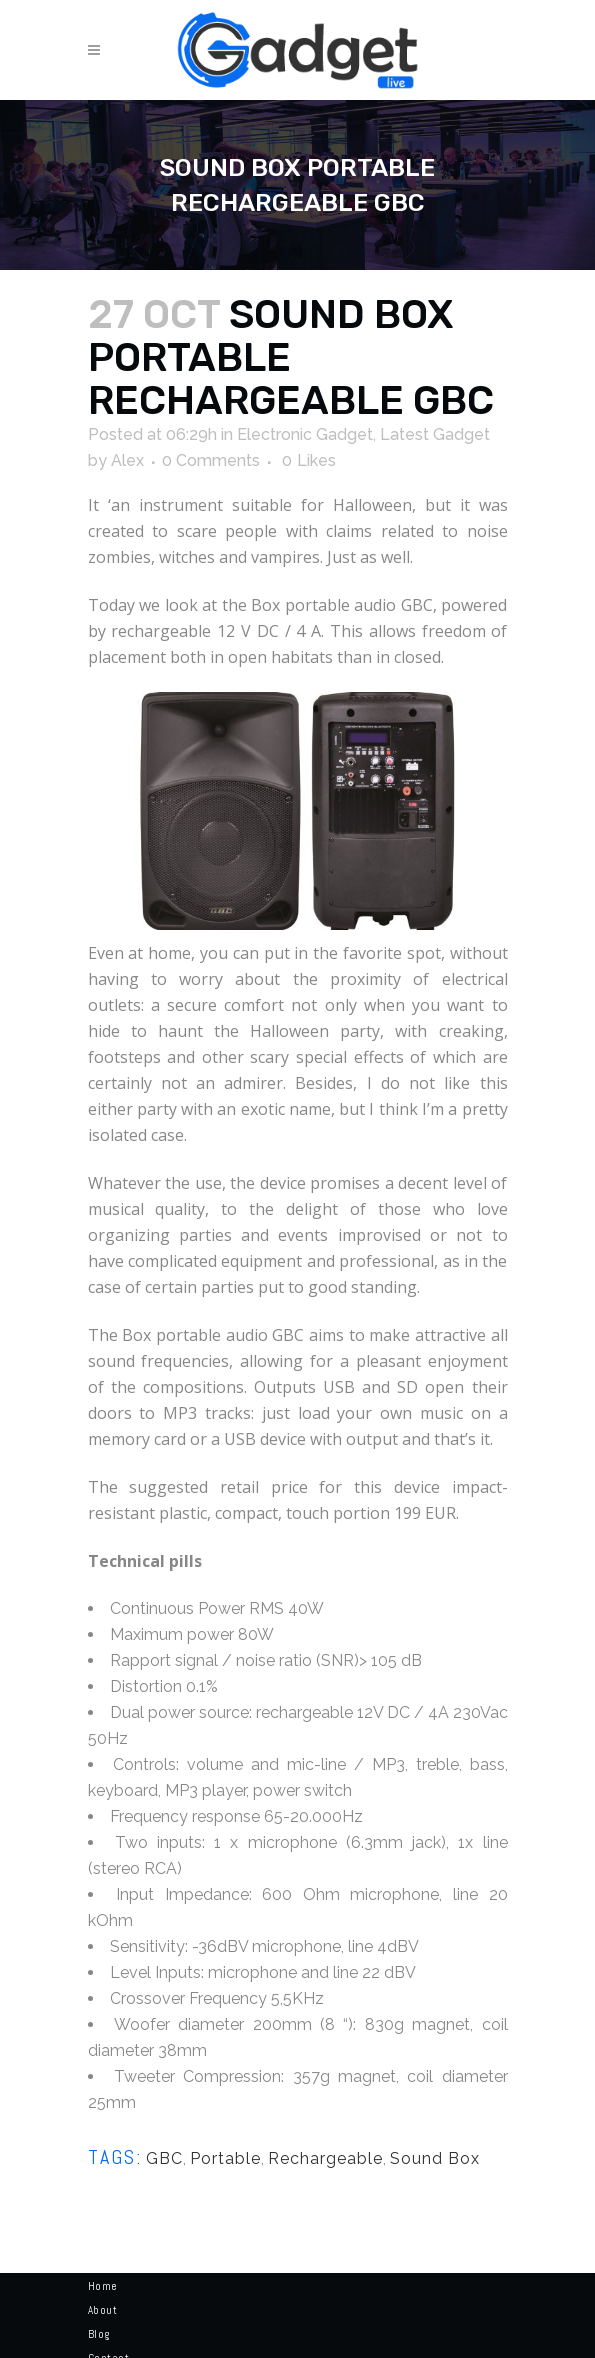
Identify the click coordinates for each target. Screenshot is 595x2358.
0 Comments (211, 460)
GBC (164, 2158)
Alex (127, 460)
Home (103, 2286)
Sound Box (435, 2158)
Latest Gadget (435, 434)
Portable (225, 2158)
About (103, 2310)
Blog (99, 2334)
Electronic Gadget (305, 434)
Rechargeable (325, 2158)
